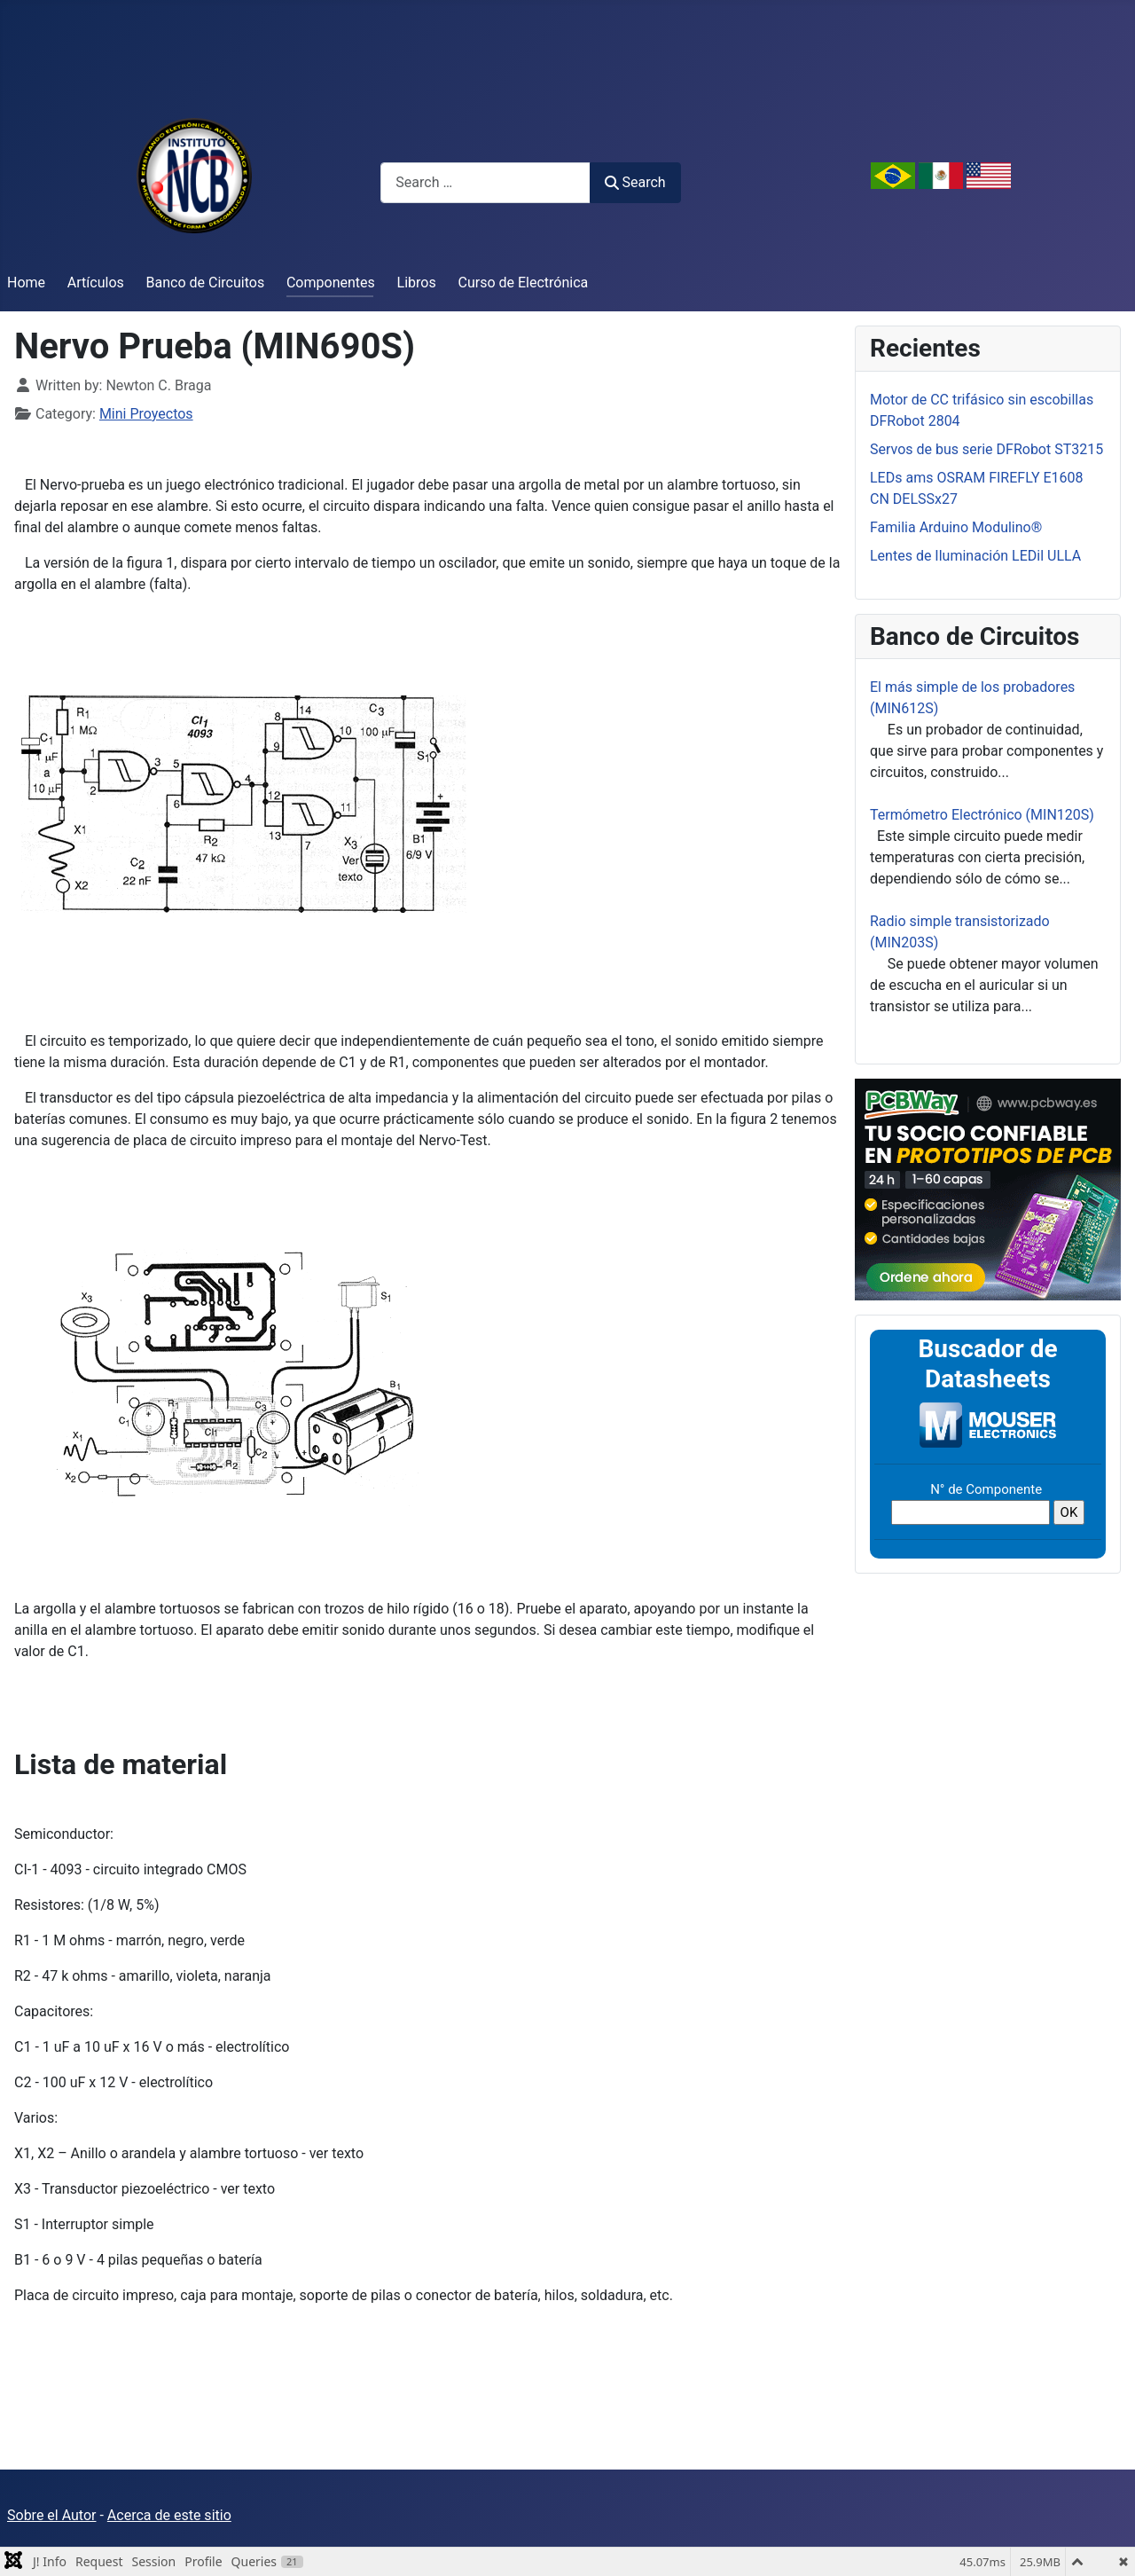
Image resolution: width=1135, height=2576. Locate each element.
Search (635, 182)
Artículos (95, 282)
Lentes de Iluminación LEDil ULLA (975, 555)
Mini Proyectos (146, 413)
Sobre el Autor (51, 2515)
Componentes (330, 282)
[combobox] (485, 182)
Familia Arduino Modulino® (956, 527)
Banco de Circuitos (205, 282)
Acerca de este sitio (169, 2515)
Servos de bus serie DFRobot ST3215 (986, 449)
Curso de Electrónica (523, 282)
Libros (416, 282)
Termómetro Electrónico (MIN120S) (982, 814)
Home (26, 282)
